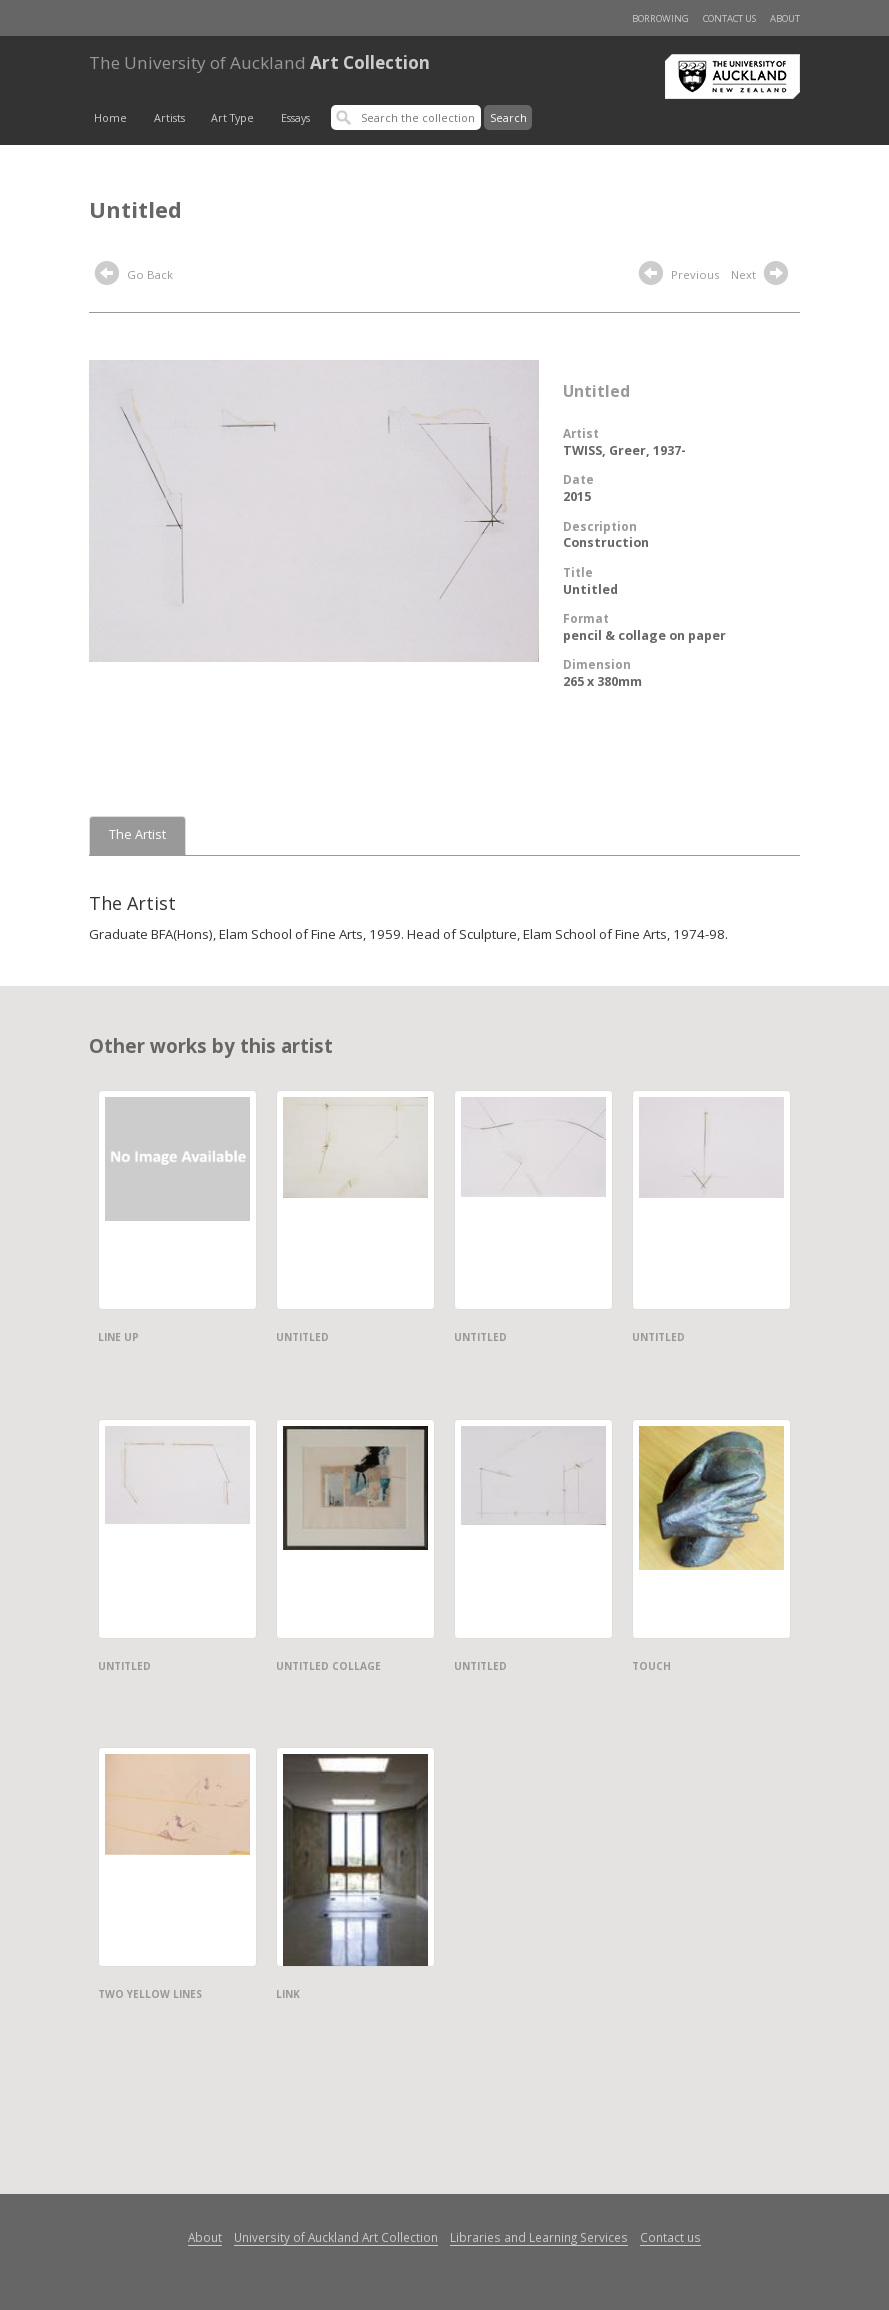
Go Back (134, 276)
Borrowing (660, 18)
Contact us (729, 18)
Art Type (232, 118)
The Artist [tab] (137, 834)
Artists (169, 118)
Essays (295, 118)
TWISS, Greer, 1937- (624, 450)
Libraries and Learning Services (539, 2237)
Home (110, 118)
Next (762, 276)
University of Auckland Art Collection (336, 2237)
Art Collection (259, 62)
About (785, 18)
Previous (679, 276)
